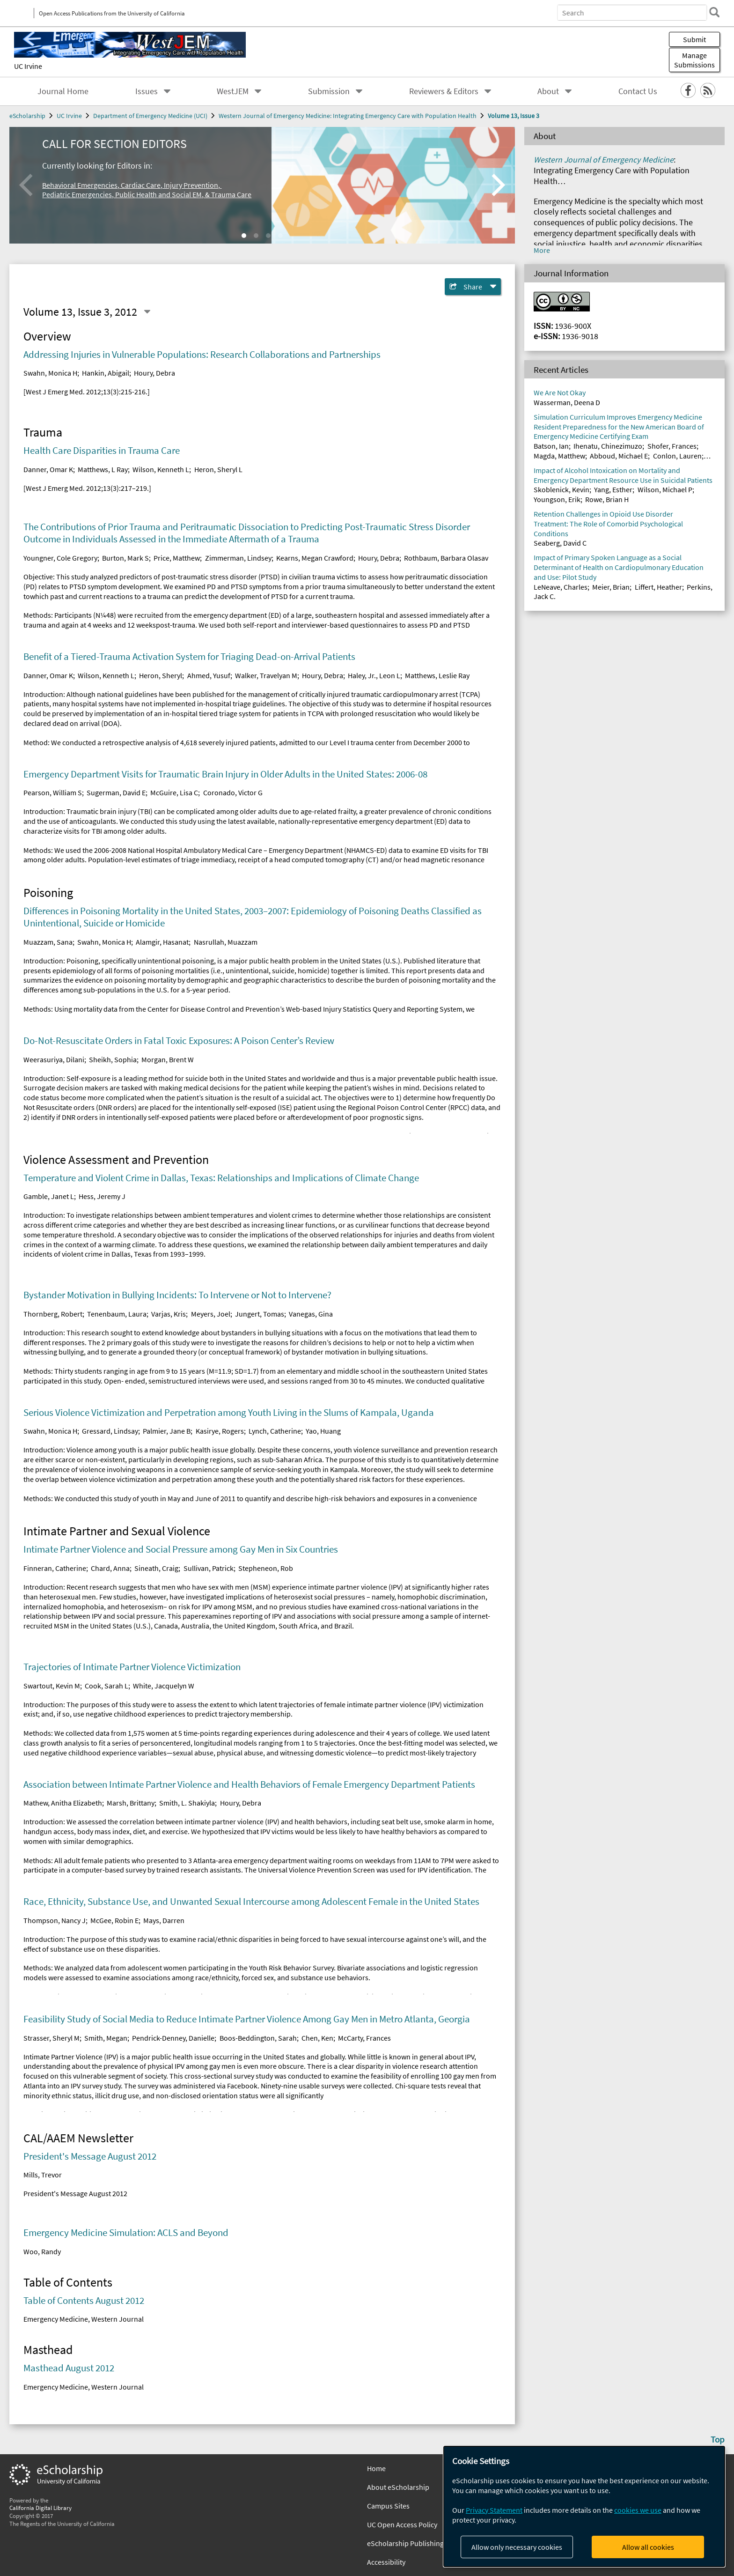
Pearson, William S (52, 792)
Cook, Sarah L (106, 1685)
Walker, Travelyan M (266, 675)
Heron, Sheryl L (218, 469)
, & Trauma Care (226, 194)
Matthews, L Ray (103, 469)
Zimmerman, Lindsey (238, 558)
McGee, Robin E (114, 1920)
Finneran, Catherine (54, 1568)
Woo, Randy (42, 2251)
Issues (146, 91)
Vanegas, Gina (311, 1313)
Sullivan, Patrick (209, 1568)
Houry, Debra (154, 373)
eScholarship (27, 115)
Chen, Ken (317, 2038)
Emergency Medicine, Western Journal (83, 2319)
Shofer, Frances (672, 446)
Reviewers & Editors (443, 91)
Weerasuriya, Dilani (53, 1059)
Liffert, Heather (658, 587)
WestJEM (233, 91)
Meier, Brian (611, 587)
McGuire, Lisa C (174, 792)
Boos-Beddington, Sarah (258, 2038)
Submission (329, 91)
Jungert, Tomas (259, 1313)
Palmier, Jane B (167, 1431)
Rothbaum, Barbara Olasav (446, 558)
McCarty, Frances (364, 2038)
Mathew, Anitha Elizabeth (62, 1802)
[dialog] (584, 2506)
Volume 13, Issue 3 (513, 115)
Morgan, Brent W (167, 1059)
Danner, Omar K (48, 469)
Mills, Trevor (42, 2174)
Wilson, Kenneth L (160, 469)
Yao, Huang (323, 1431)
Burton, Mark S (125, 558)
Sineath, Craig (156, 1568)
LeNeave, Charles (560, 587)
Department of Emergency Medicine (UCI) (150, 115)
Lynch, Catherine (275, 1431)
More (542, 250)
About (548, 91)
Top (718, 2439)
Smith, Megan (105, 2038)
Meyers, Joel (210, 1313)
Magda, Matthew (559, 455)
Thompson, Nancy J (54, 1920)
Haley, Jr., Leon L (374, 675)
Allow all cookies (648, 2547)
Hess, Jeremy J (102, 1196)
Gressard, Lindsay (110, 1431)
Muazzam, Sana (48, 942)
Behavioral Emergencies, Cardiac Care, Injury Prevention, (131, 185)
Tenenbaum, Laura (117, 1313)
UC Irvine (28, 66)
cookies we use (637, 2510)
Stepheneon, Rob (265, 1568)
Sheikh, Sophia (113, 1059)
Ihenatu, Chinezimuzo (607, 446)
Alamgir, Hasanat (162, 942)
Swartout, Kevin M (51, 1685)
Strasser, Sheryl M (51, 2038)
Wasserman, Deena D (567, 402)
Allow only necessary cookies (516, 2547)
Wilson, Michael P (665, 489)
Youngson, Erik (557, 499)
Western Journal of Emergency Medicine (604, 160)
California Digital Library (40, 2507)
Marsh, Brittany (130, 1802)
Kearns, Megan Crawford (314, 558)
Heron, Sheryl (160, 675)
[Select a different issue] (146, 311)
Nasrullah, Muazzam (225, 942)
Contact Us (637, 91)
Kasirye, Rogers (220, 1431)
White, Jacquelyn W (163, 1685)
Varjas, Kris (168, 1313)
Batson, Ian (551, 446)
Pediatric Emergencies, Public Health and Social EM (122, 194)
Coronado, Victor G (233, 792)
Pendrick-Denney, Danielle (173, 2038)
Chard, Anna (110, 1568)
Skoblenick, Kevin (561, 489)
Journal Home (62, 91)
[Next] (496, 185)
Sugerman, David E (116, 792)
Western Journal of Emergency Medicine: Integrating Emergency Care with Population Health (348, 115)
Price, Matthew (177, 558)
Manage (694, 60)
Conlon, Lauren (677, 455)
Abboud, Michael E (619, 455)
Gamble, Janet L (48, 1196)
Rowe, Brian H (607, 499)
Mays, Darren (163, 1920)
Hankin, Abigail (105, 373)
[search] (712, 12)
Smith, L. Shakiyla (187, 1802)
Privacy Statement (494, 2510)
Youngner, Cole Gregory (60, 558)
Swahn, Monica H (50, 373)
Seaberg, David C (560, 543)
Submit (694, 39)
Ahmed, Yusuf (208, 675)
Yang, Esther (613, 489)
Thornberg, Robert (52, 1313)
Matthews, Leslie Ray (437, 675)
